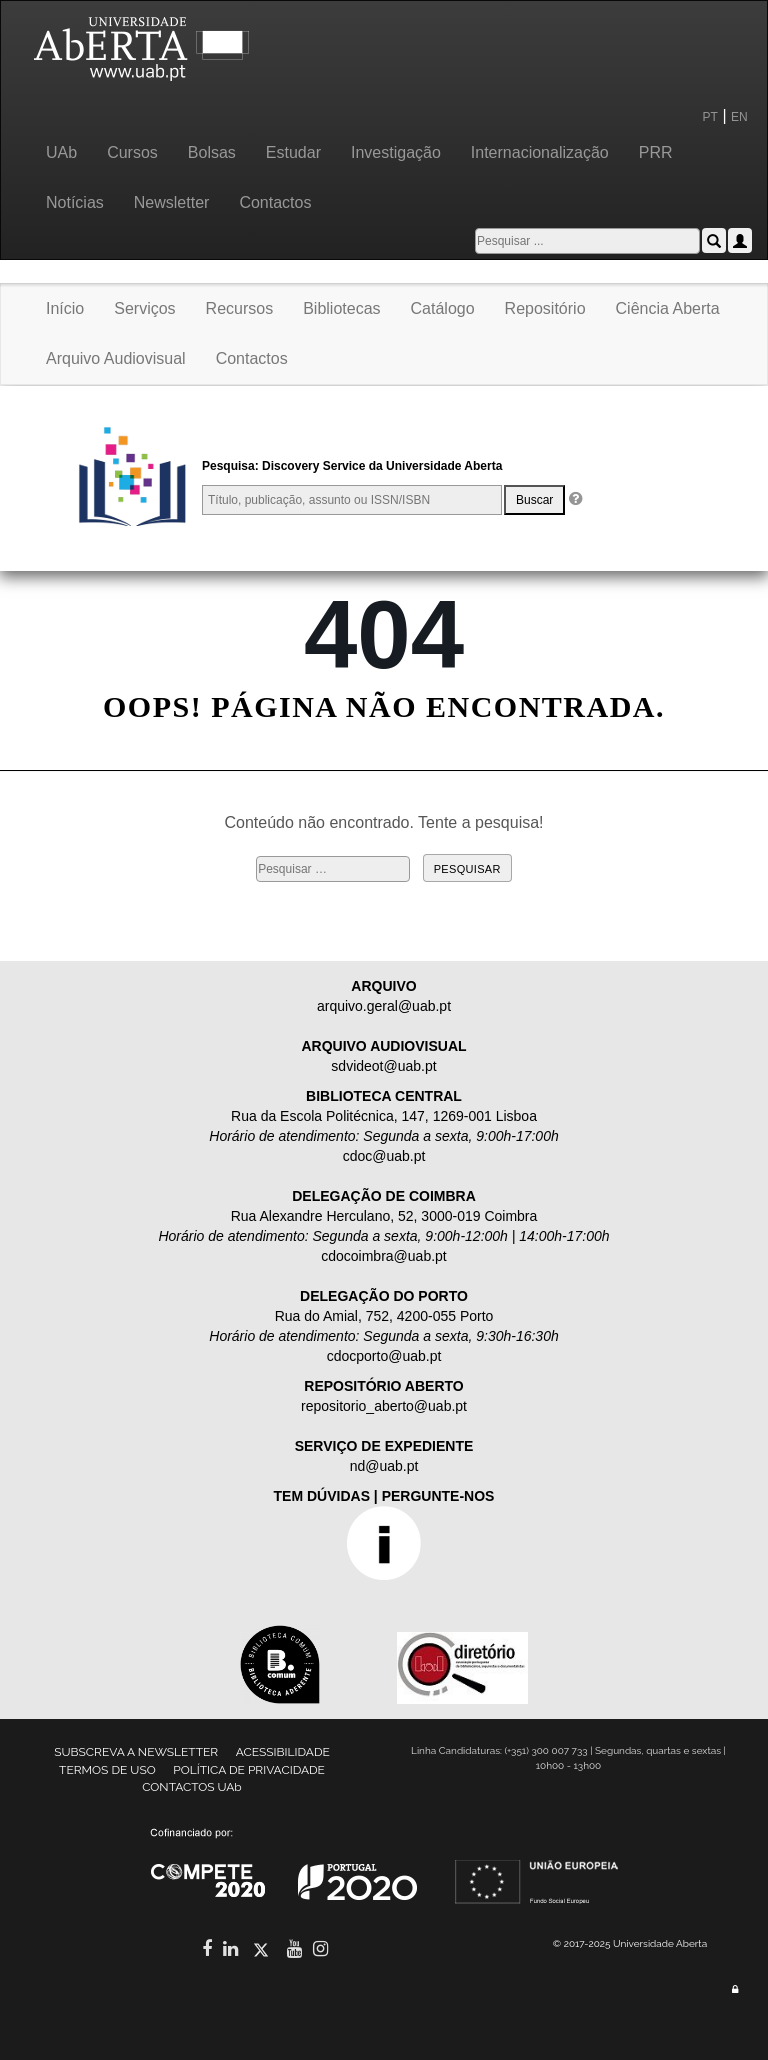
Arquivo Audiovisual (116, 358)
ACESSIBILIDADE (283, 1752)
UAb (61, 152)
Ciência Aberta (668, 308)
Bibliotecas (341, 308)
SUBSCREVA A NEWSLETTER (136, 1752)
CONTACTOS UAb (192, 1787)
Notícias (75, 202)
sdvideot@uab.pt (383, 1066)
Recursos (240, 308)
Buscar (534, 500)
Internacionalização (540, 152)
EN (741, 117)
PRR (656, 152)
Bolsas (212, 152)
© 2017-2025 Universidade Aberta (630, 1943)
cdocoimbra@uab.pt (384, 1256)
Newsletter (172, 202)
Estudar (293, 152)
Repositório (545, 308)
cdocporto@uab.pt (384, 1356)
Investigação (396, 152)
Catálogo (443, 308)
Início (65, 308)
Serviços (144, 308)
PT (710, 117)
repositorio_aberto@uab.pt (384, 1406)
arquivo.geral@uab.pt (384, 1006)
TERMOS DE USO (107, 1770)
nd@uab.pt (384, 1466)
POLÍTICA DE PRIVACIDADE (249, 1770)
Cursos (132, 152)
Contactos (275, 202)
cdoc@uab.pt (384, 1156)
